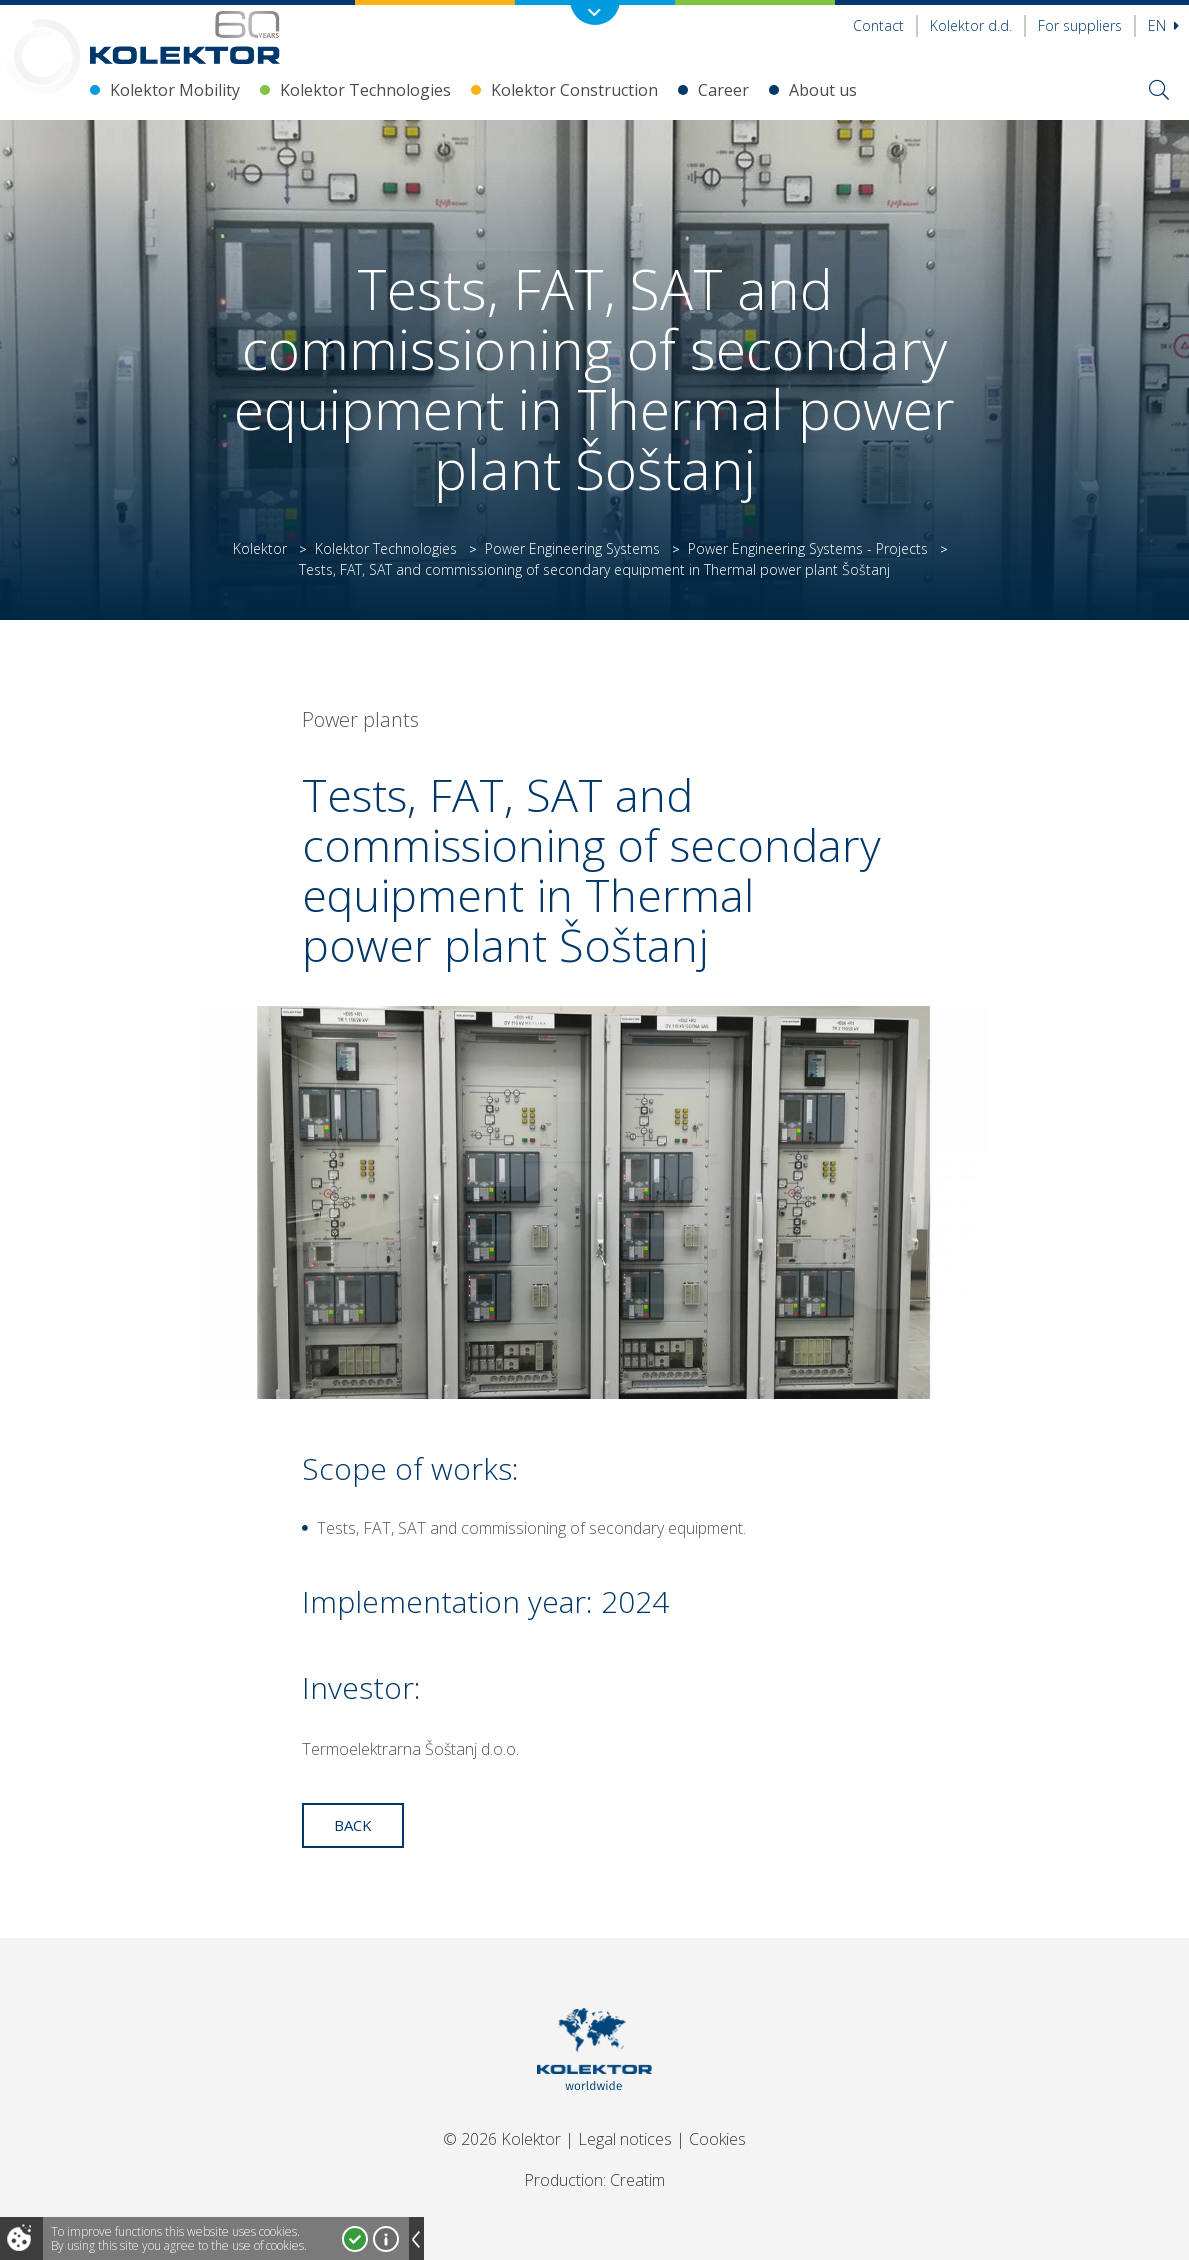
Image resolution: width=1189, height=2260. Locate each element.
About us (823, 90)
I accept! (355, 2239)
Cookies (717, 2139)
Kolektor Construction (574, 90)
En (1163, 25)
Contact (878, 25)
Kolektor (260, 548)
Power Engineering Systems (572, 548)
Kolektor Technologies (365, 90)
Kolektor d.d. (971, 25)
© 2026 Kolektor (502, 2139)
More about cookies (386, 2239)
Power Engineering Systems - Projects (808, 548)
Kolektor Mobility (175, 90)
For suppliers (1080, 25)
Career (723, 90)
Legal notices (625, 2139)
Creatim (637, 2180)
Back (353, 1825)
